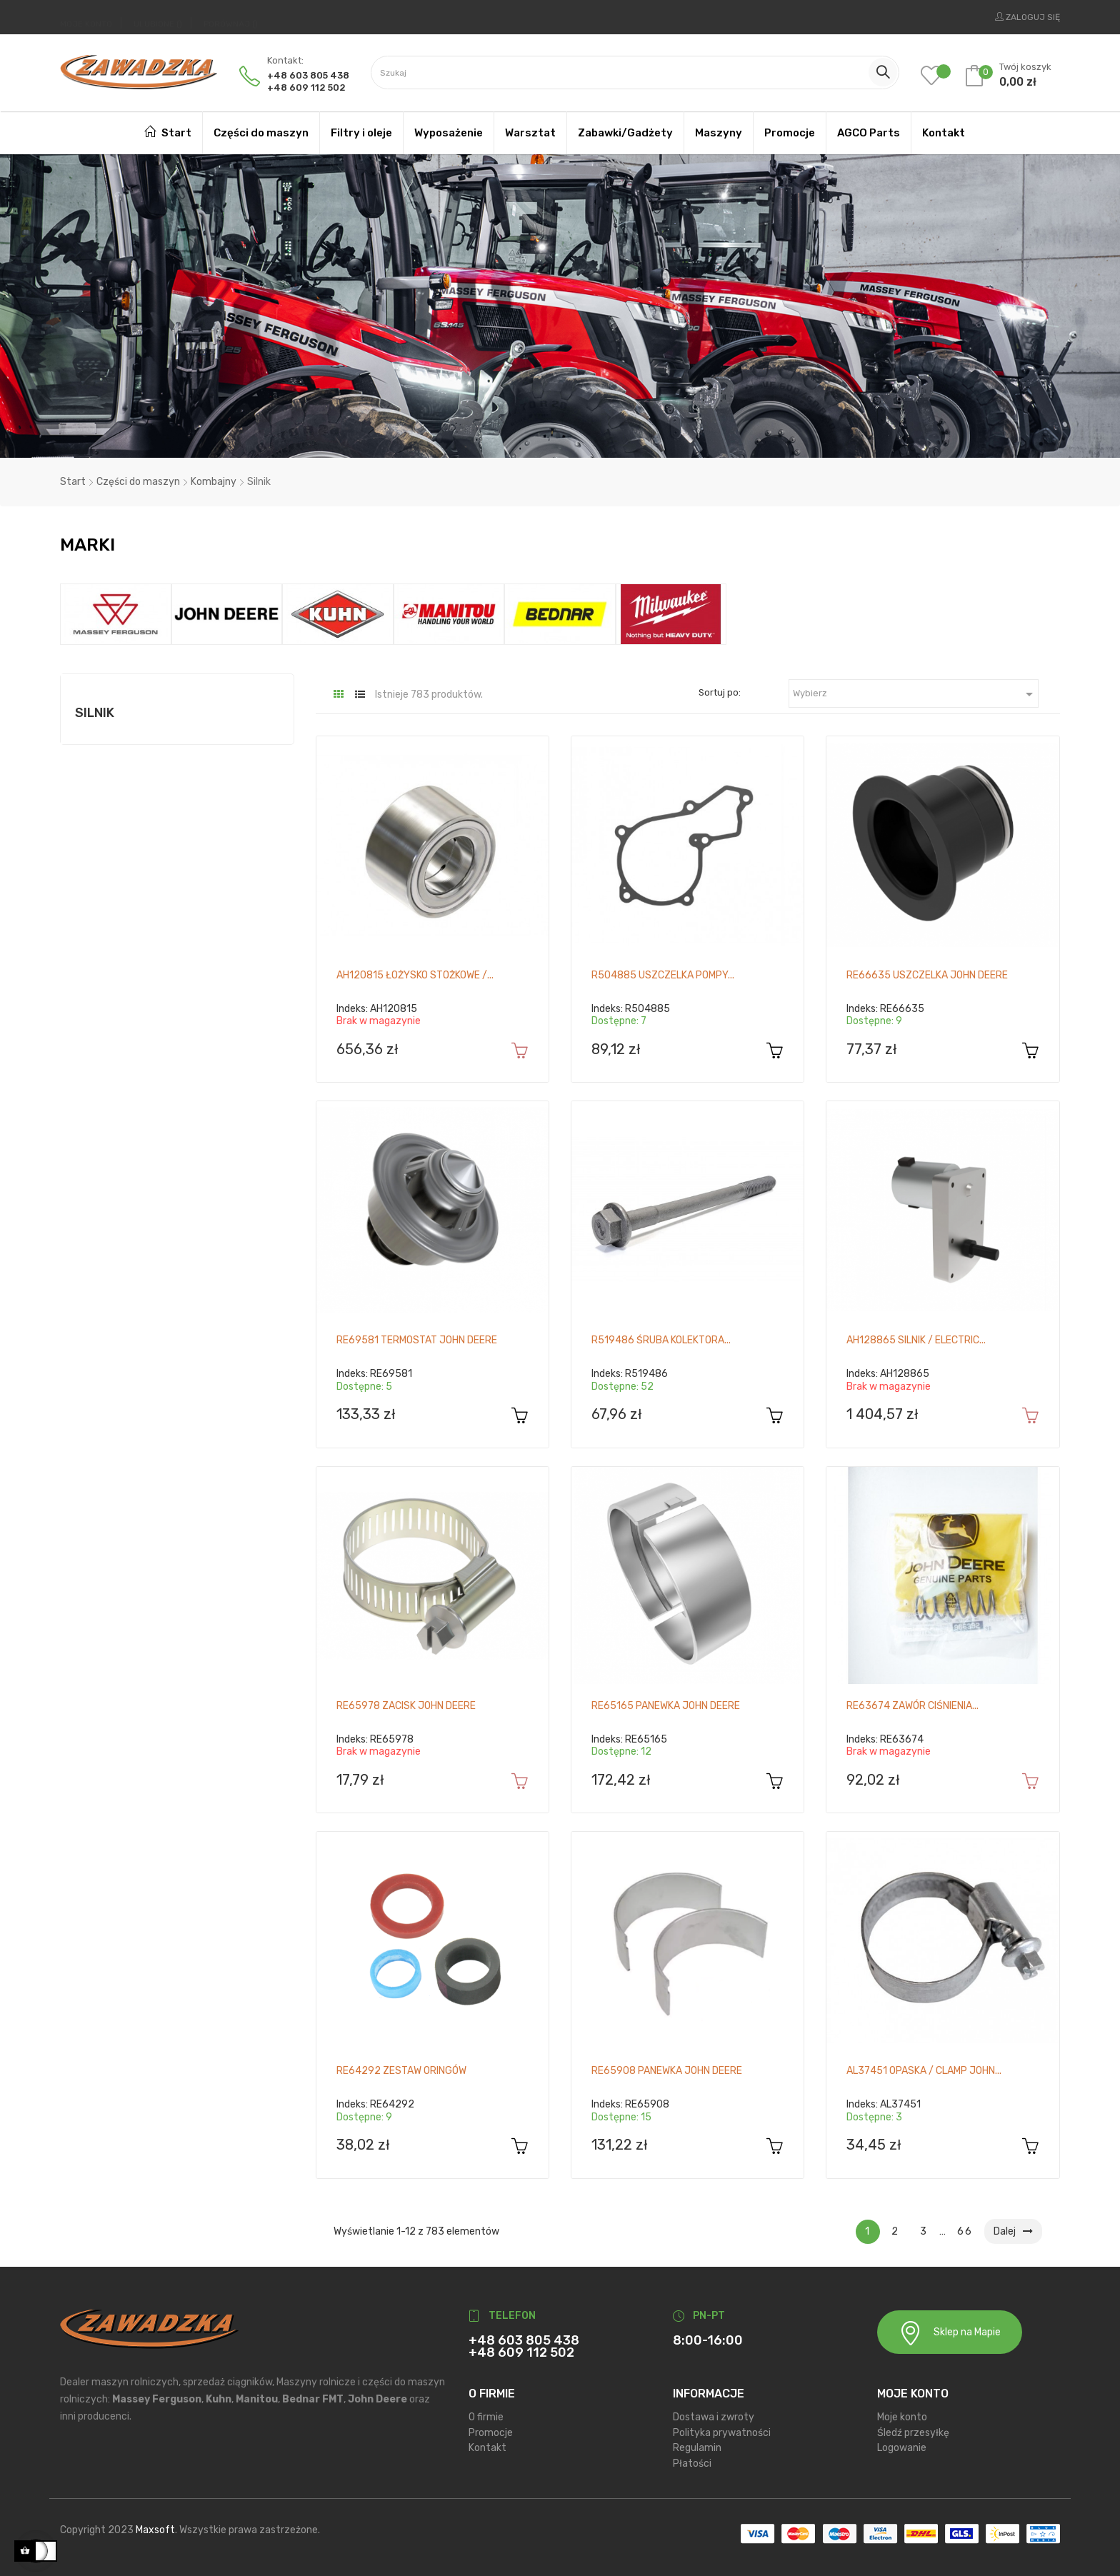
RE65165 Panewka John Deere (665, 1706)
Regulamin (697, 2448)
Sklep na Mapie (950, 2332)
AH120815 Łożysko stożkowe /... (415, 975)
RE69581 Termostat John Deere (416, 1340)
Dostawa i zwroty (713, 2417)
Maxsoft (155, 2530)
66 (965, 2231)
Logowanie (901, 2448)
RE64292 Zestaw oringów (401, 2071)
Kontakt (487, 2448)
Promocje (491, 2432)
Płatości (692, 2463)
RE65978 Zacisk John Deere (406, 1706)
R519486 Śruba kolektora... (661, 1340)
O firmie (486, 2417)
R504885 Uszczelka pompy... (662, 975)
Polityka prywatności (722, 2432)
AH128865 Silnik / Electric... (916, 1340)
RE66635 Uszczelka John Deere (927, 975)
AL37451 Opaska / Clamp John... (923, 2071)
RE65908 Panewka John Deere (666, 2071)
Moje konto (902, 2417)
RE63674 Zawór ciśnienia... (912, 1706)
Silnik (94, 713)
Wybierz (915, 694)
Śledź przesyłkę (913, 2432)
